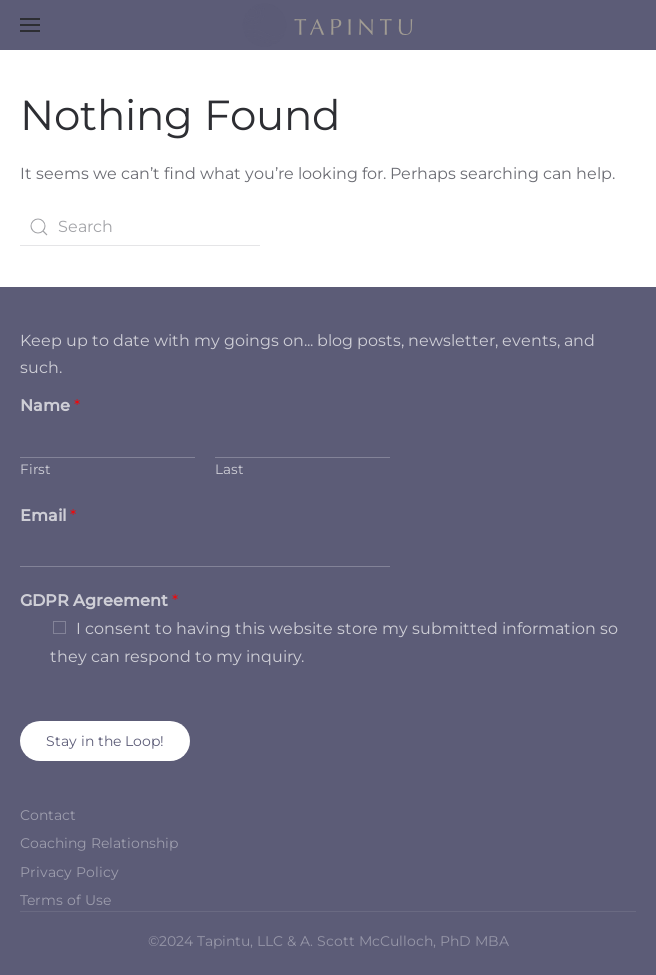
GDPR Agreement (99, 600)
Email (48, 515)
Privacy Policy (69, 872)
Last (229, 469)
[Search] (140, 227)
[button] (30, 25)
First (35, 469)
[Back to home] (328, 25)
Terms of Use (65, 900)
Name (50, 405)
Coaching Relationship (99, 843)
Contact (48, 815)
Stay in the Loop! (105, 741)
